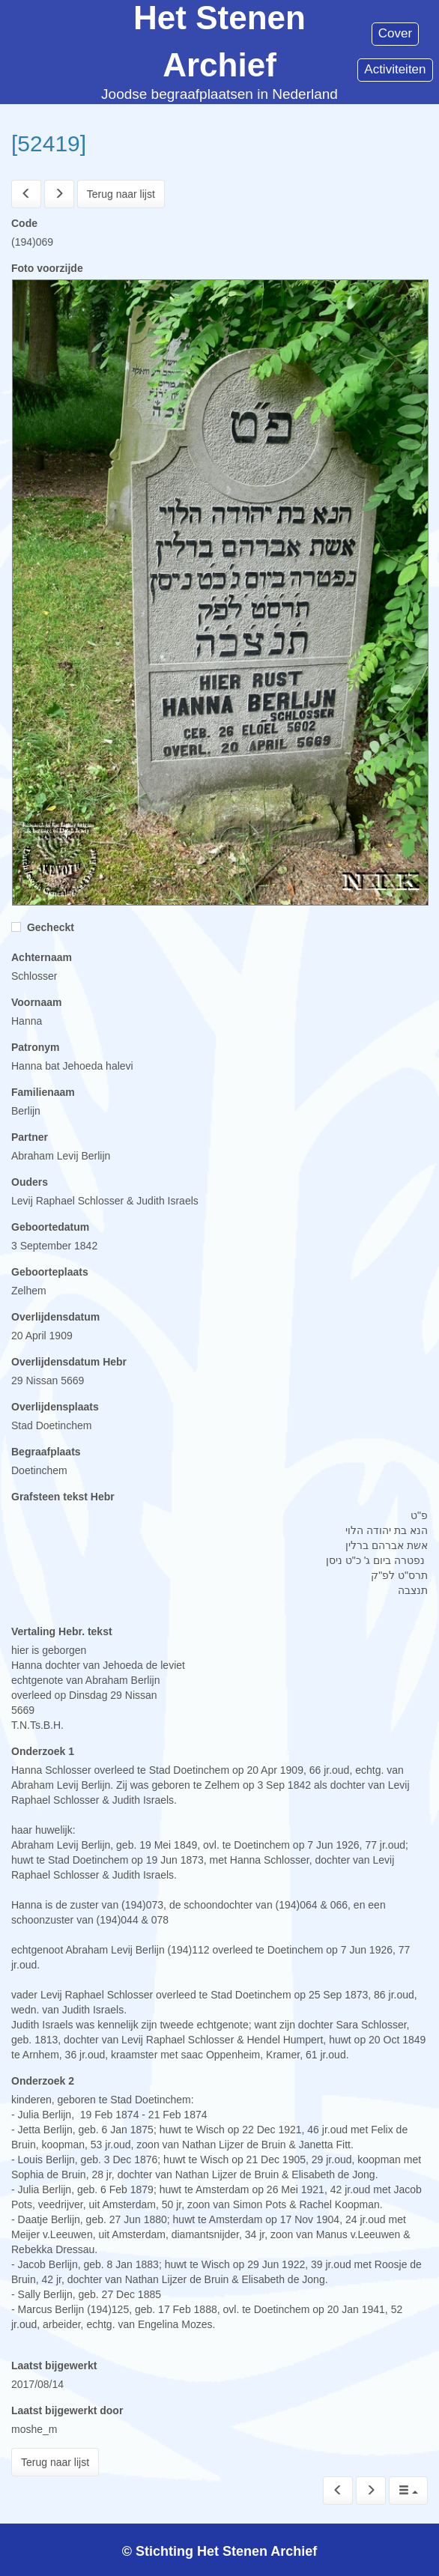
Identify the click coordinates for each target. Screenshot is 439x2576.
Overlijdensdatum (55, 1317)
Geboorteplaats (49, 1272)
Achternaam (41, 957)
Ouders (29, 1182)
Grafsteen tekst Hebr (63, 1497)
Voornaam (36, 1002)
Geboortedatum (50, 1227)
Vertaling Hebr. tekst (61, 1631)
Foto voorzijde (47, 268)
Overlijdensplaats (55, 1407)
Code (24, 223)
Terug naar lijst (121, 194)
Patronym (35, 1047)
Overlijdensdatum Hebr (69, 1362)
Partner (29, 1137)
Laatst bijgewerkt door (67, 2410)
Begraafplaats (46, 1452)
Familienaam (43, 1092)
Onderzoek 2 (42, 2081)
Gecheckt (42, 927)
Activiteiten (395, 69)
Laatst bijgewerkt (54, 2366)
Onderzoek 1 (42, 1751)
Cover (395, 33)
